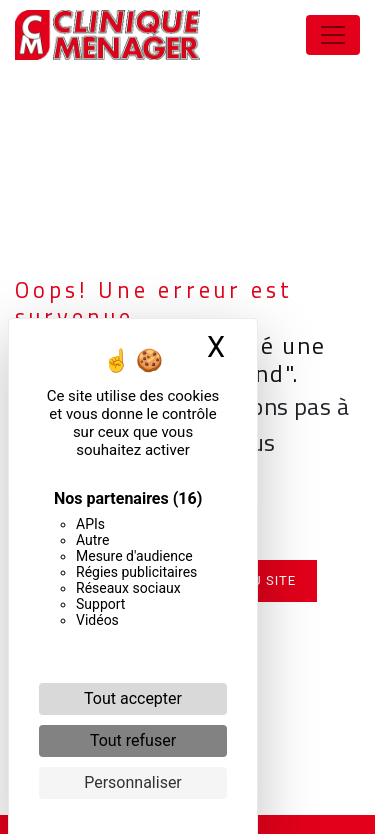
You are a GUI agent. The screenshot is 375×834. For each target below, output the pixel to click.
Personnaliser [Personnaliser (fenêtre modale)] (133, 782)
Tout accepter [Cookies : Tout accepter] (133, 698)
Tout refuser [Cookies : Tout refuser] (133, 740)
